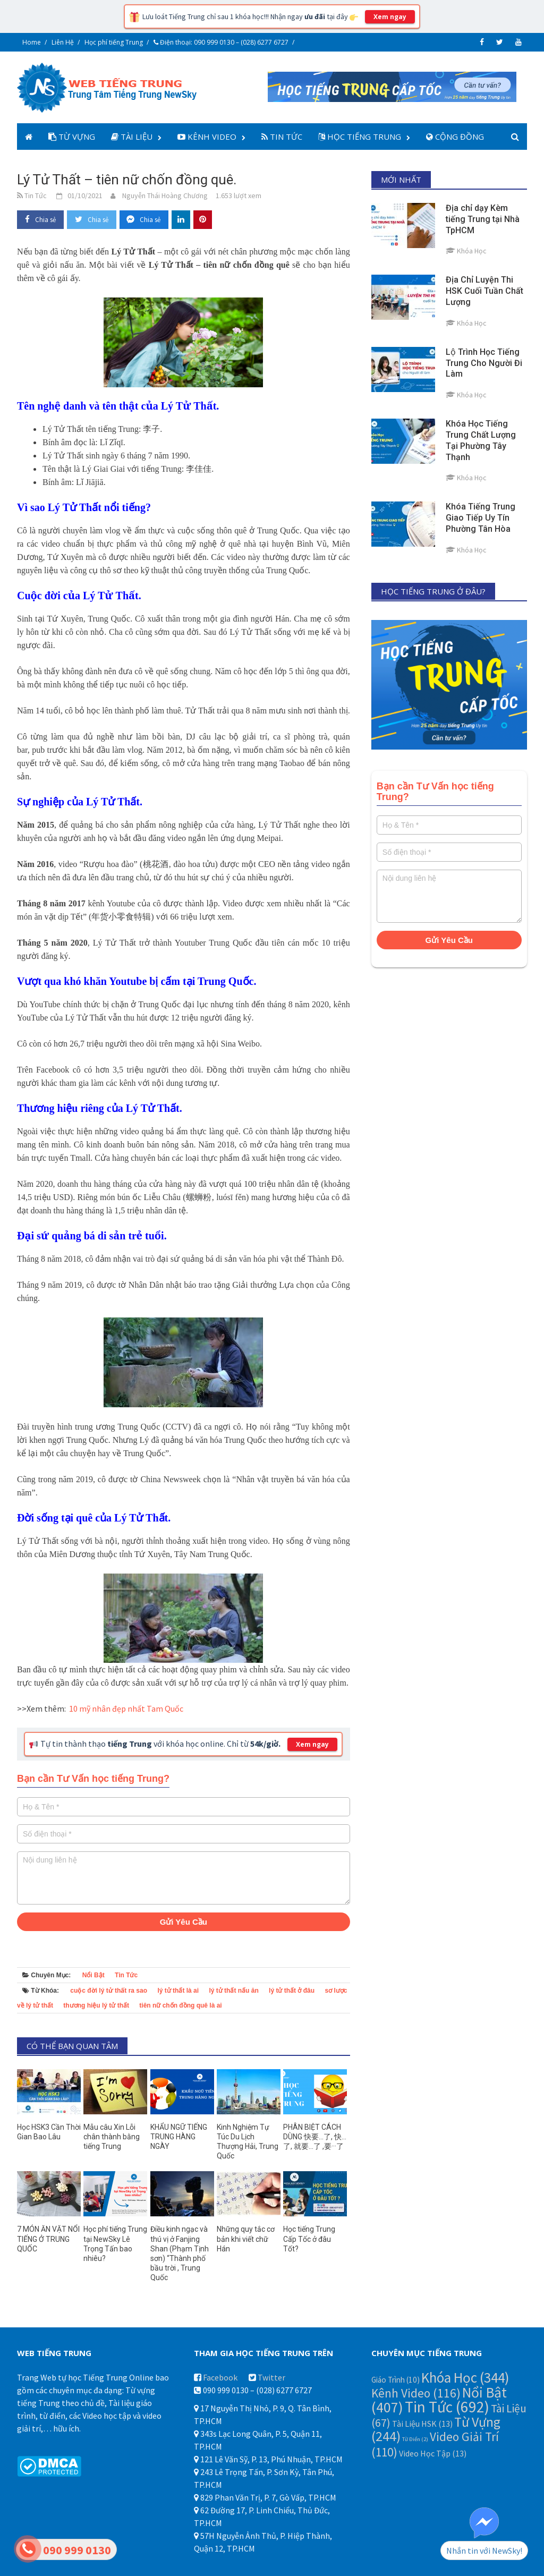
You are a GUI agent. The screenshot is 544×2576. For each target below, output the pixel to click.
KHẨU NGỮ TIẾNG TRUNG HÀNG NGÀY (178, 2136)
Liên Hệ (63, 42)
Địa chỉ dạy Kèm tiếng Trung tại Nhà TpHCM (483, 219)
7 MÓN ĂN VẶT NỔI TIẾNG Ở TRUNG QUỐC (48, 2238)
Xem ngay (389, 16)
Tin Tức (281, 136)
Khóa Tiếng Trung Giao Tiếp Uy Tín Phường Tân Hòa (480, 517)
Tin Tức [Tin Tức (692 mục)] (447, 2407)
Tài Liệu (131, 136)
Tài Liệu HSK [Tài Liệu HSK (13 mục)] (422, 2423)
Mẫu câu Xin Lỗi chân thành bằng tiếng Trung (111, 2136)
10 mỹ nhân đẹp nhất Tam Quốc (126, 1708)
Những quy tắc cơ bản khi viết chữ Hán (246, 2238)
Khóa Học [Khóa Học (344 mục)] (465, 2377)
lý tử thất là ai (178, 1990)
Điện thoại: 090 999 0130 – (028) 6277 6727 (221, 42)
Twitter (271, 2377)
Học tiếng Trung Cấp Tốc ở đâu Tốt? (309, 2238)
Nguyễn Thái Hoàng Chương (165, 195)
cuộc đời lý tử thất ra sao (108, 1990)
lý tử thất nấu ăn (233, 1990)
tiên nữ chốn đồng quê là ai (180, 2005)
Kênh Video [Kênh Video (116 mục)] (416, 2393)
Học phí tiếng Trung (113, 42)
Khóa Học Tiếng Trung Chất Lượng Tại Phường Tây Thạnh (481, 440)
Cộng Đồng (455, 136)
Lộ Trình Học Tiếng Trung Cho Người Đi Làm (484, 363)
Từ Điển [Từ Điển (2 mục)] (415, 2439)
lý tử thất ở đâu (291, 1990)
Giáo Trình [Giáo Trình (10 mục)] (395, 2380)
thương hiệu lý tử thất (96, 2005)
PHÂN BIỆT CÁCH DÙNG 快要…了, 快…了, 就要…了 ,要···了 (314, 2136)
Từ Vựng (71, 136)
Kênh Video (206, 136)
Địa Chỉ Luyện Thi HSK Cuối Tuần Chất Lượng (484, 291)
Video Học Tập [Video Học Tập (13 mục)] (432, 2453)
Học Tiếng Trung (359, 136)
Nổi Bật (93, 1975)
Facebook (220, 2377)
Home (31, 42)
